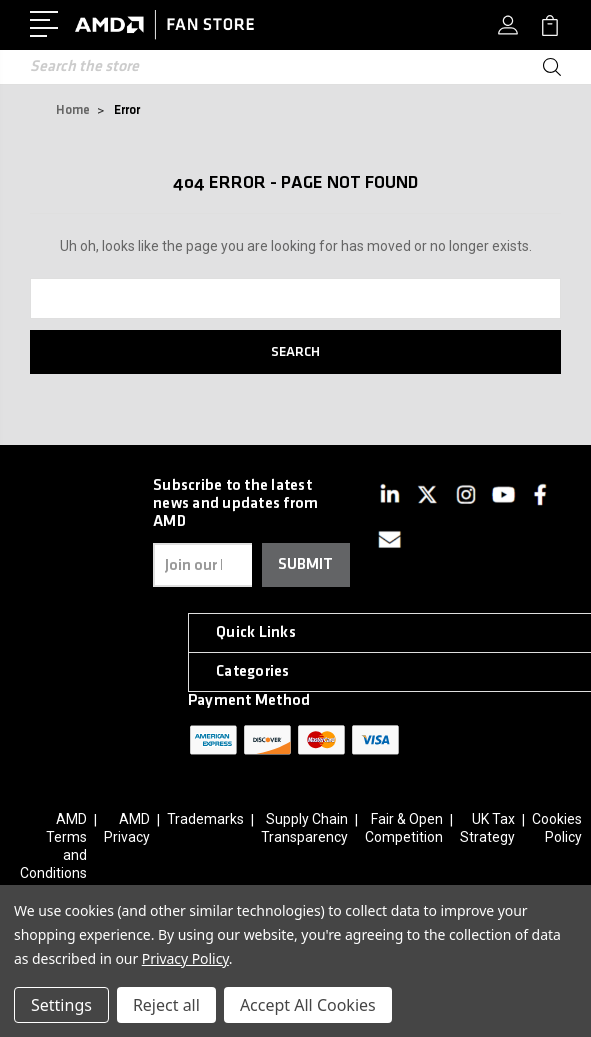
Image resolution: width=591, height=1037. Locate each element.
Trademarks (205, 819)
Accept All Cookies (308, 1005)
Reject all (166, 1005)
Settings (61, 1005)
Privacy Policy (185, 958)
